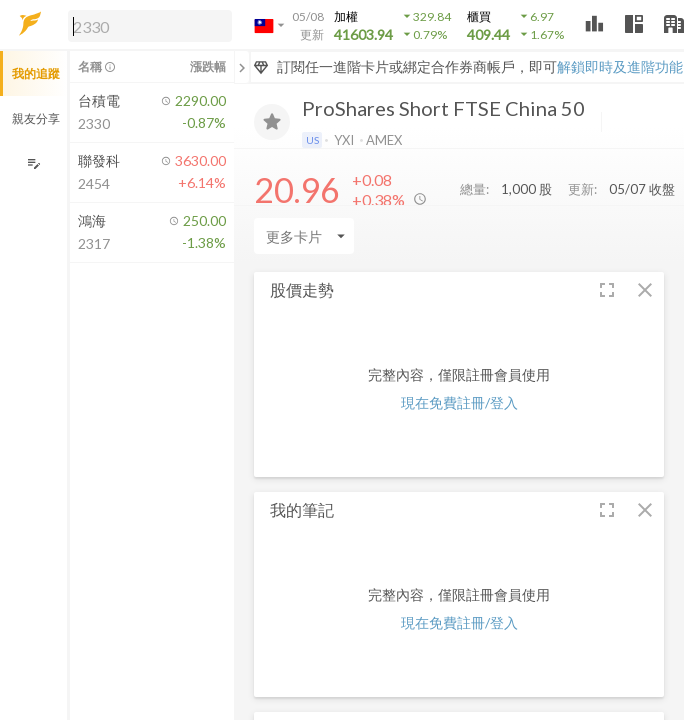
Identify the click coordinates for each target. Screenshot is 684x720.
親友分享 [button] (36, 118)
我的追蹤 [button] (36, 73)
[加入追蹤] (272, 122)
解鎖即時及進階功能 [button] (620, 66)
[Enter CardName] (304, 236)
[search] (150, 26)
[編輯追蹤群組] (33, 163)
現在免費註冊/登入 (459, 402)
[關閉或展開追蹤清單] (242, 67)
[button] (146, 25)
